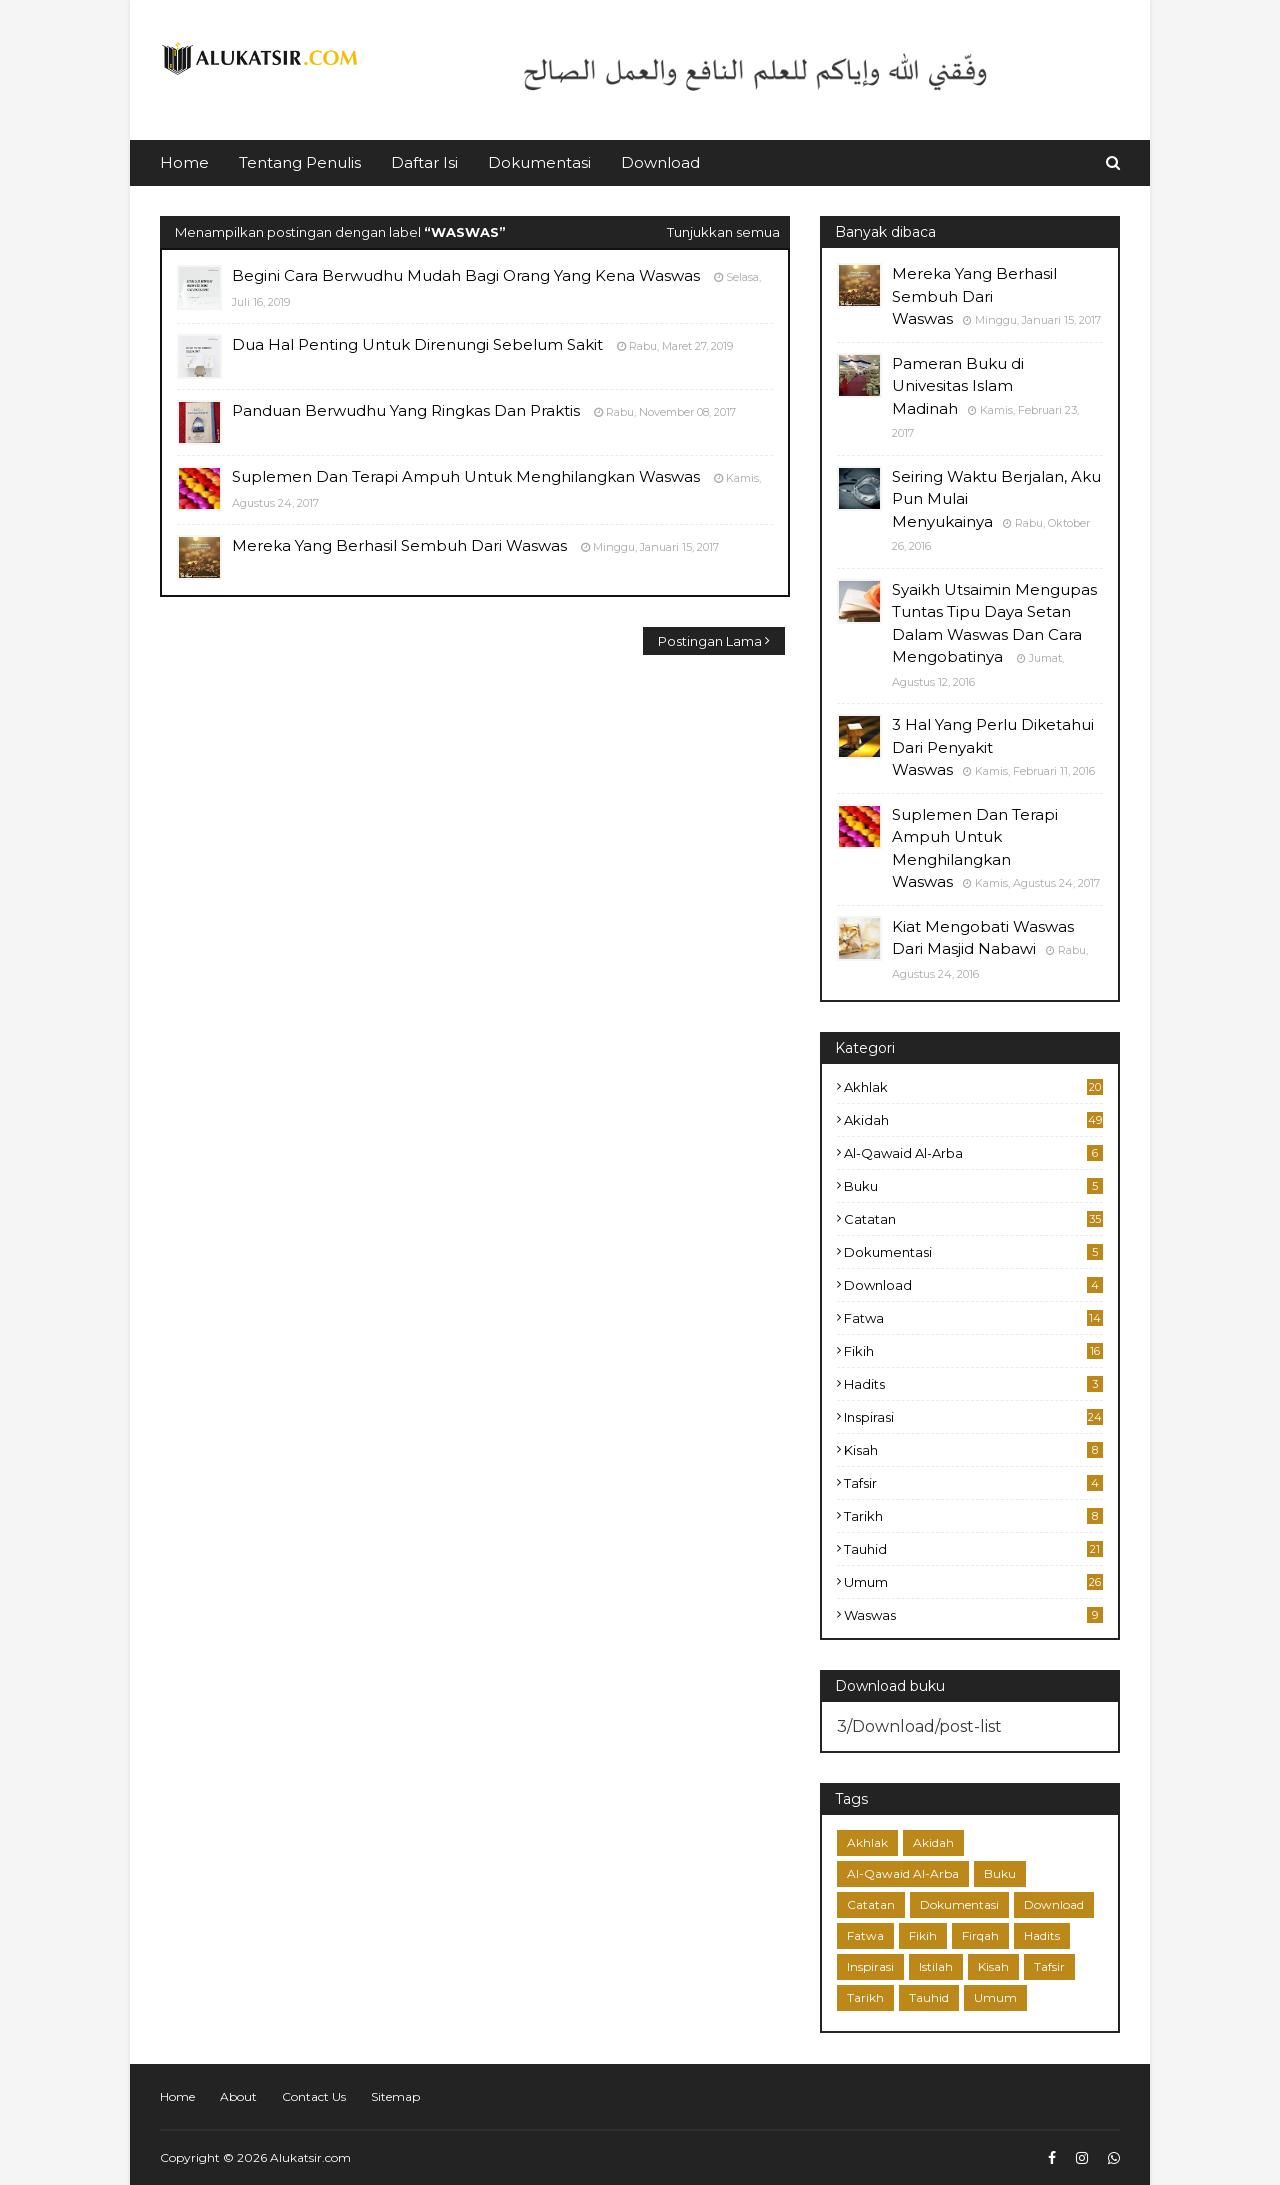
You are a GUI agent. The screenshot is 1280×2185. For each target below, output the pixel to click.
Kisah (973, 1450)
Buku (973, 1186)
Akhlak (973, 1087)
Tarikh (973, 1516)
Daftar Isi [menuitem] (424, 162)
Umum (973, 1582)
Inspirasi (973, 1417)
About (238, 2096)
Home (177, 2096)
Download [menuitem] (660, 162)
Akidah (973, 1120)
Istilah (936, 1966)
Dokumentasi (973, 1252)
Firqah (980, 1935)
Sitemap (395, 2096)
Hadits (973, 1384)
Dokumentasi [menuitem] (539, 162)
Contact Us (314, 2096)
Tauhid (973, 1549)
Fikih (973, 1351)
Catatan (973, 1219)
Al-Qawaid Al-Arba (973, 1153)
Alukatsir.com (310, 2157)
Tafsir (973, 1483)
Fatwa (973, 1318)
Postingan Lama (710, 641)
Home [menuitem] (184, 162)
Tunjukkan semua (723, 232)
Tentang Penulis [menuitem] (300, 162)
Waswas (973, 1615)
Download (973, 1285)
